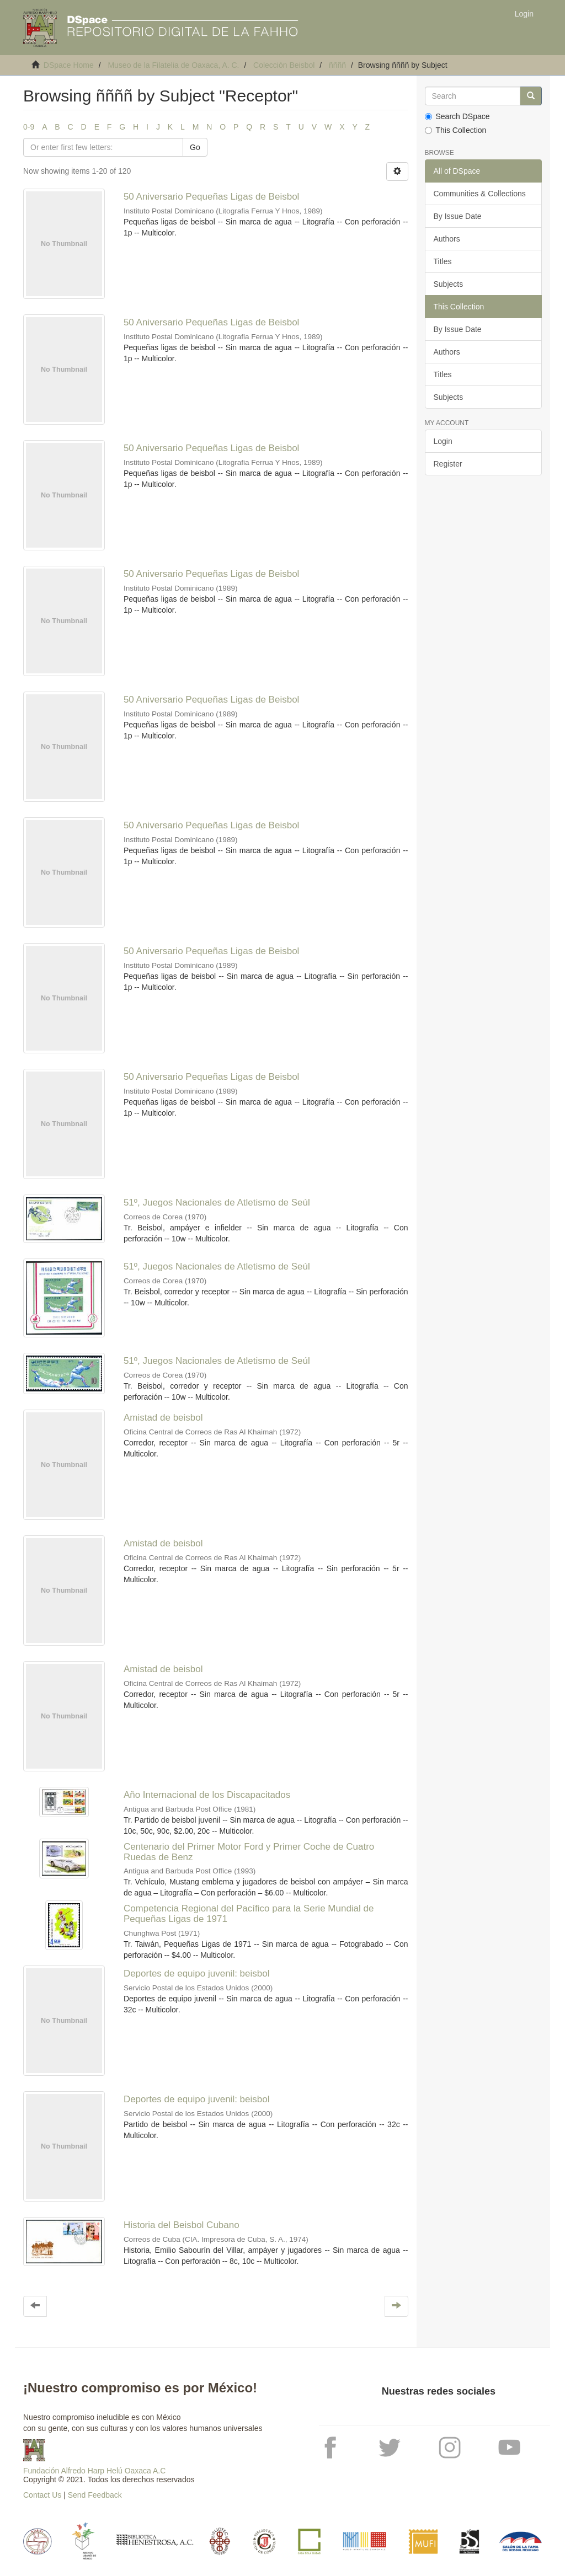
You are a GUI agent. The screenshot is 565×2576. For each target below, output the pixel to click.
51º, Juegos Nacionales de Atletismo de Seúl (217, 1202)
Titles (443, 261)
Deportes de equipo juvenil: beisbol (197, 1973)
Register (448, 463)
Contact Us (42, 2495)
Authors (447, 238)
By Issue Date (458, 216)
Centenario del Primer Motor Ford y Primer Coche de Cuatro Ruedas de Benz (249, 1851)
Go (195, 147)
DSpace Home (69, 65)
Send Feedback (95, 2495)
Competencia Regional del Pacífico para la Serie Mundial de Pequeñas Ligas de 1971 (249, 1913)
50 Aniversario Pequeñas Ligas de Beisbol (212, 196)
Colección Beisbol (284, 65)
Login (443, 441)
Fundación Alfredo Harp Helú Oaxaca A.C (94, 2470)
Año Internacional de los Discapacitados (207, 1795)
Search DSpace (457, 116)
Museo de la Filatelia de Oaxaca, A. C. (173, 65)
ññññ (337, 65)
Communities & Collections (480, 193)
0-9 (28, 126)
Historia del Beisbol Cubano (181, 2225)
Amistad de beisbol (163, 1417)
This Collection (456, 130)
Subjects (448, 284)
